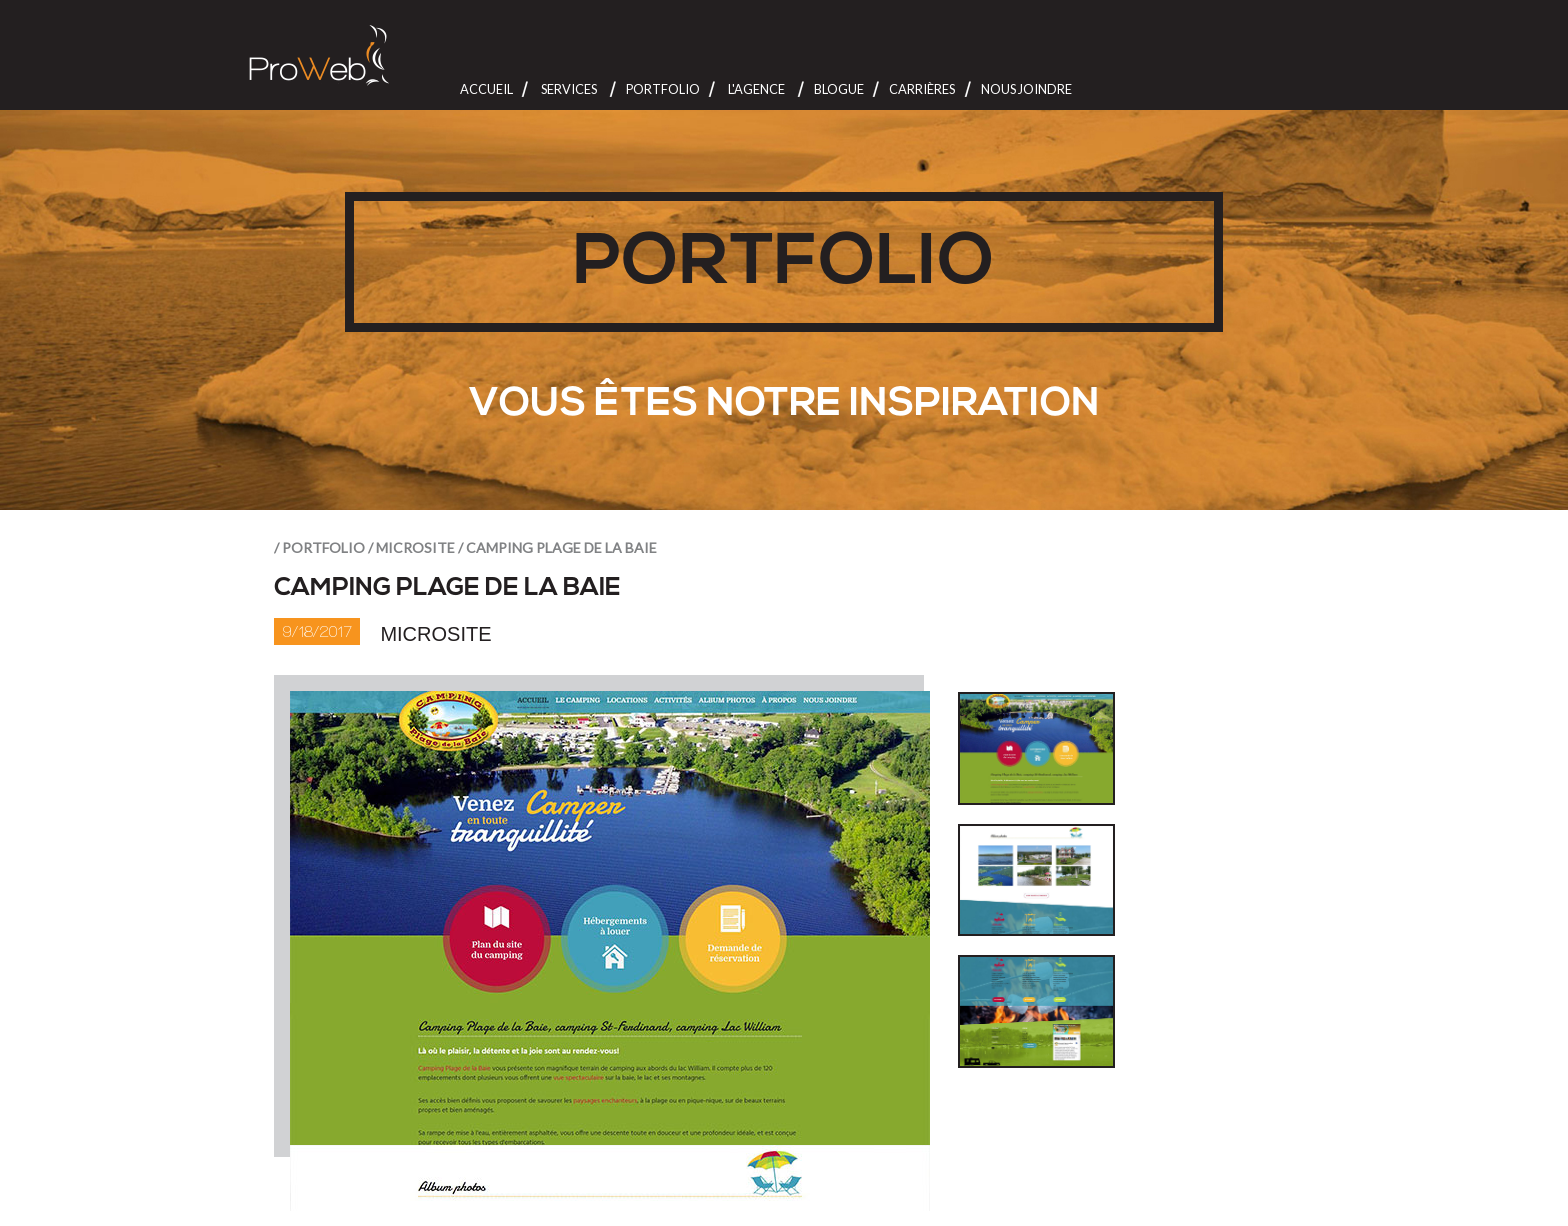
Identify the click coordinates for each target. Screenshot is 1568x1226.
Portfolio (663, 89)
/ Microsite (411, 547)
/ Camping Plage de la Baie (557, 547)
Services (569, 89)
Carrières (922, 89)
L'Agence (756, 89)
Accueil (486, 89)
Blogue (839, 89)
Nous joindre (1026, 89)
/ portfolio (319, 547)
